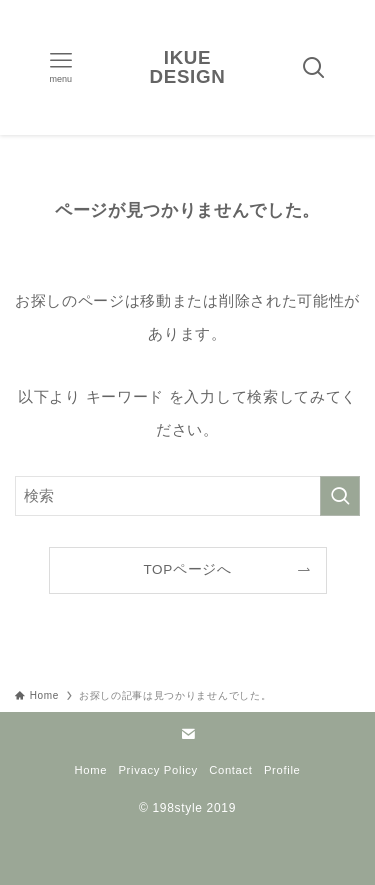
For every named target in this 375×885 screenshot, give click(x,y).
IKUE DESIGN (188, 68)
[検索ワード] (187, 496)
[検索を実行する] (340, 496)
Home (90, 770)
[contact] (188, 734)
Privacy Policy (157, 770)
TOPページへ (187, 569)
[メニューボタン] (61, 67)
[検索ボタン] (314, 67)
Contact (231, 770)
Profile (282, 770)
